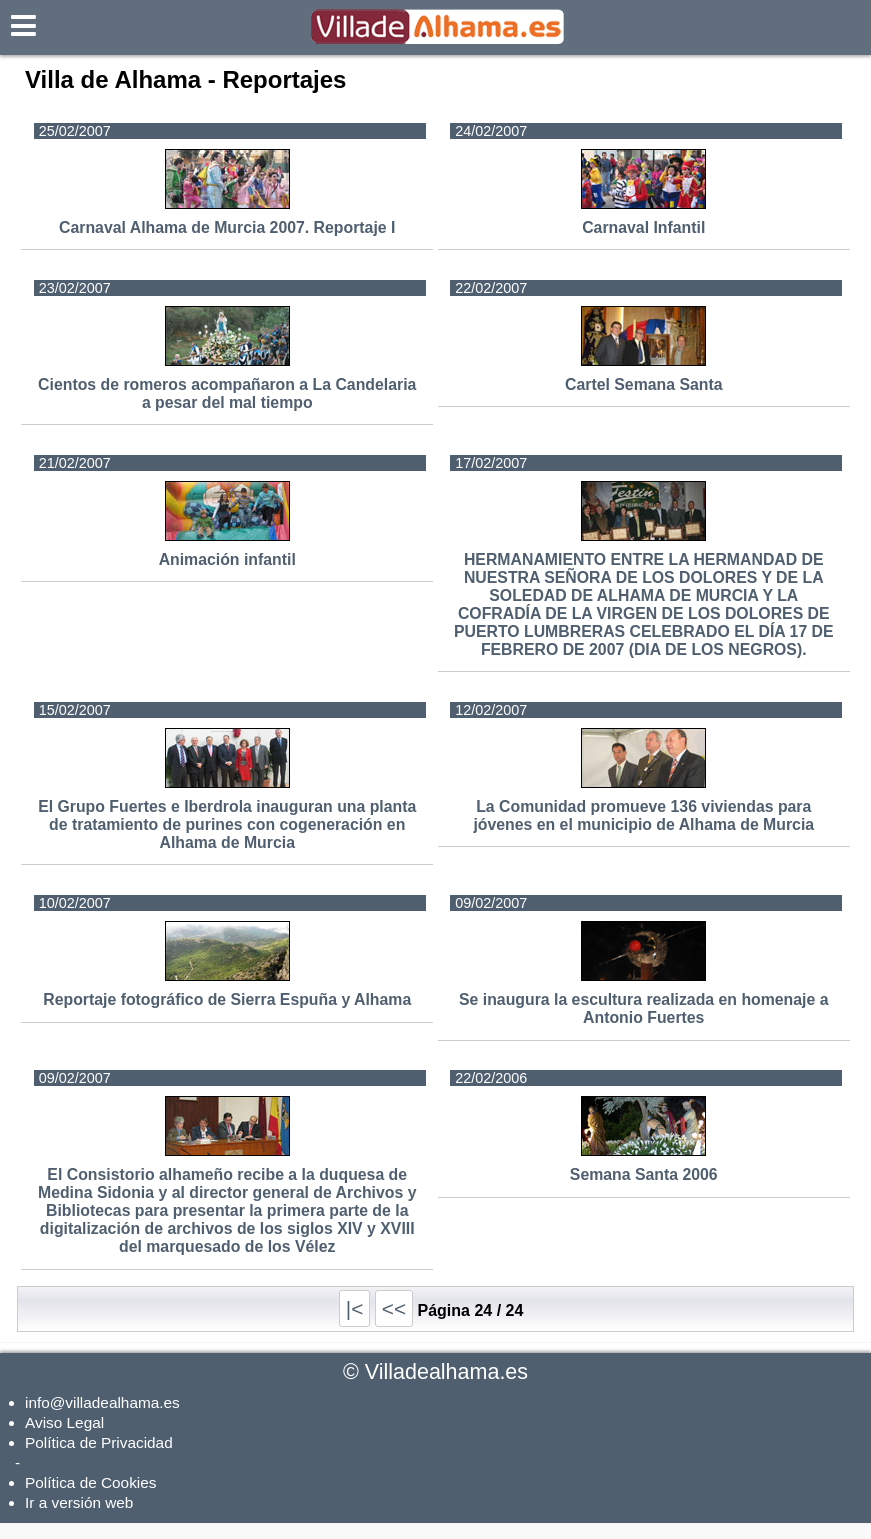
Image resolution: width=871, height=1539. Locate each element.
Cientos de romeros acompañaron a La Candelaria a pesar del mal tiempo (227, 393)
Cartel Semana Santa (643, 384)
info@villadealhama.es (102, 1402)
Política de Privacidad (99, 1442)
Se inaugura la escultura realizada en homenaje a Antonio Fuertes (643, 1008)
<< (394, 1308)
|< (355, 1308)
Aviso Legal (64, 1422)
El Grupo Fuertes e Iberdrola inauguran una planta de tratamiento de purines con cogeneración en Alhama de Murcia (227, 824)
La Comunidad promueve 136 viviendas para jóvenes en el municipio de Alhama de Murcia (643, 815)
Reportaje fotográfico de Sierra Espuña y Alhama (227, 999)
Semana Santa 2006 (644, 1174)
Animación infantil (227, 559)
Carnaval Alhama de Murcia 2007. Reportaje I (227, 227)
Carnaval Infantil (643, 227)
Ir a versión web (79, 1502)
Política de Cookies (90, 1482)
